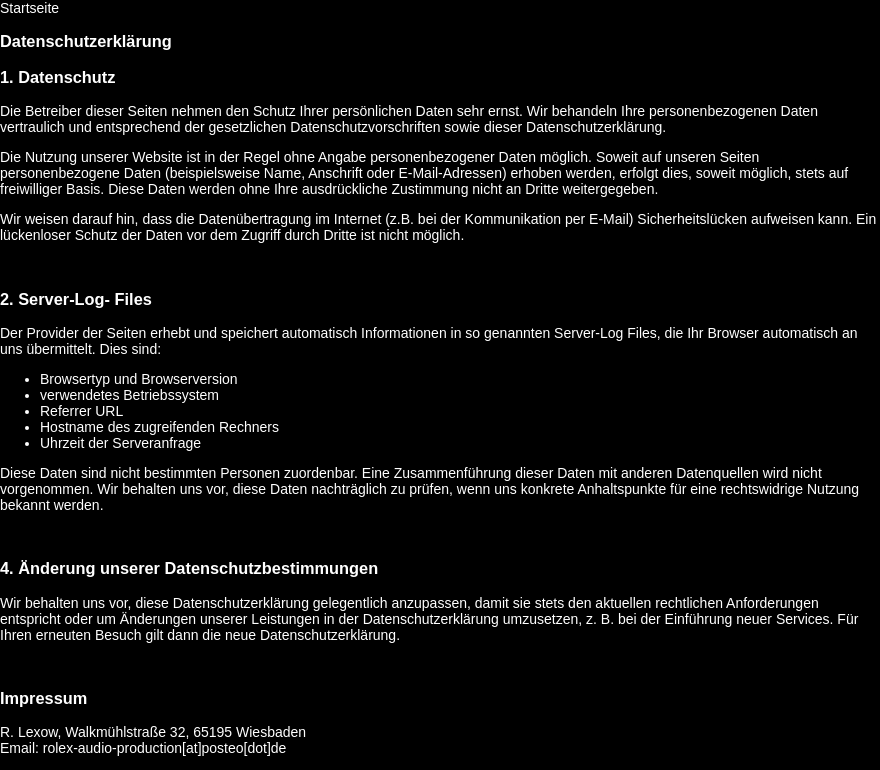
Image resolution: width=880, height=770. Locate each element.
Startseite (29, 8)
